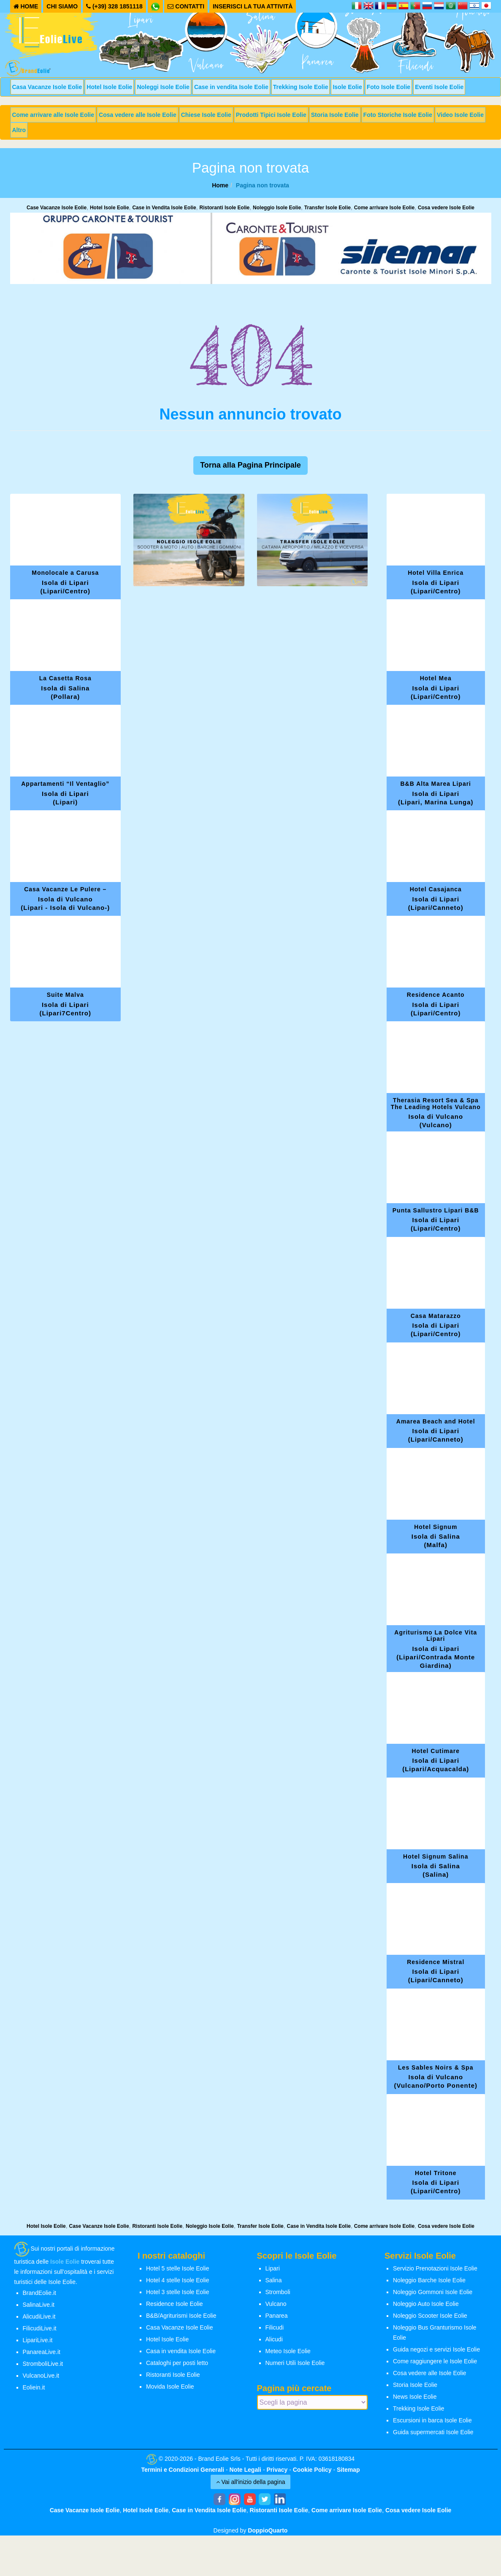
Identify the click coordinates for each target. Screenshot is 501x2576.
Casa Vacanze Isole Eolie (47, 87)
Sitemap (348, 2469)
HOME (26, 6)
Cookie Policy (312, 2469)
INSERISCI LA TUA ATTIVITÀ (253, 6)
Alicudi (274, 2339)
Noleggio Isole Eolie (277, 208)
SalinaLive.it (39, 2304)
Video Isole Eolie (460, 114)
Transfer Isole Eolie (327, 208)
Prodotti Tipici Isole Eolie (271, 114)
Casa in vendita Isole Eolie (181, 2351)
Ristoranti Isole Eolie (225, 208)
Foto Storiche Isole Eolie (397, 114)
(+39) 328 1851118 (114, 6)
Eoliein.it (34, 2387)
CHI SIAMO (62, 6)
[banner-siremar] (250, 247)
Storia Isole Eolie (335, 114)
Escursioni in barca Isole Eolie (432, 2420)
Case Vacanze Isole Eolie (57, 208)
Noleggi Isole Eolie (163, 87)
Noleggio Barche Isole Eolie (429, 2280)
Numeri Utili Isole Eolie (295, 2363)
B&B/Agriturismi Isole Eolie (181, 2315)
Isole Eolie (347, 87)
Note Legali (245, 2469)
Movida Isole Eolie (170, 2386)
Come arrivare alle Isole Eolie (53, 114)
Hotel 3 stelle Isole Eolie (177, 2292)
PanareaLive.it (42, 2352)
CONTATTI (186, 6)
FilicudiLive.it (40, 2328)
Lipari (272, 2268)
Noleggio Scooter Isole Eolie (430, 2315)
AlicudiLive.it (39, 2316)
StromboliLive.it (43, 2363)
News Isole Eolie (415, 2396)
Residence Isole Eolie (174, 2303)
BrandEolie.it (39, 2292)
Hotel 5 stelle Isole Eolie (177, 2268)
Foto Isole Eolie (388, 87)
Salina (273, 2280)
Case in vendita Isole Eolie (231, 87)
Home (220, 185)
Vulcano (276, 2303)
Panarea (276, 2315)
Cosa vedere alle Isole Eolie (137, 114)
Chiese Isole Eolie (206, 114)
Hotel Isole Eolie (109, 87)
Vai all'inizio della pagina (250, 2482)
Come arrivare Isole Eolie (384, 208)
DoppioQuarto (267, 2530)
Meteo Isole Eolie (288, 2351)
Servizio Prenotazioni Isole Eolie (435, 2268)
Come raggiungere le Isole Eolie (435, 2361)
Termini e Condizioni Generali (183, 2469)
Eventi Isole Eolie (439, 87)
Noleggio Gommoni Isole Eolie (432, 2292)
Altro (19, 130)
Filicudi (274, 2327)
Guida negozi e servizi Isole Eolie (436, 2349)
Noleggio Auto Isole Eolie (426, 2303)
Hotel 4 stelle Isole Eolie (177, 2280)
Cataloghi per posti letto (177, 2363)
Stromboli (277, 2292)
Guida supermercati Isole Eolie (433, 2432)
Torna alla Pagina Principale (250, 465)
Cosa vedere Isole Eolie (446, 208)
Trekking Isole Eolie (300, 87)
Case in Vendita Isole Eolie (164, 208)
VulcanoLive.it (41, 2375)
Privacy (276, 2469)
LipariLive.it (38, 2340)
